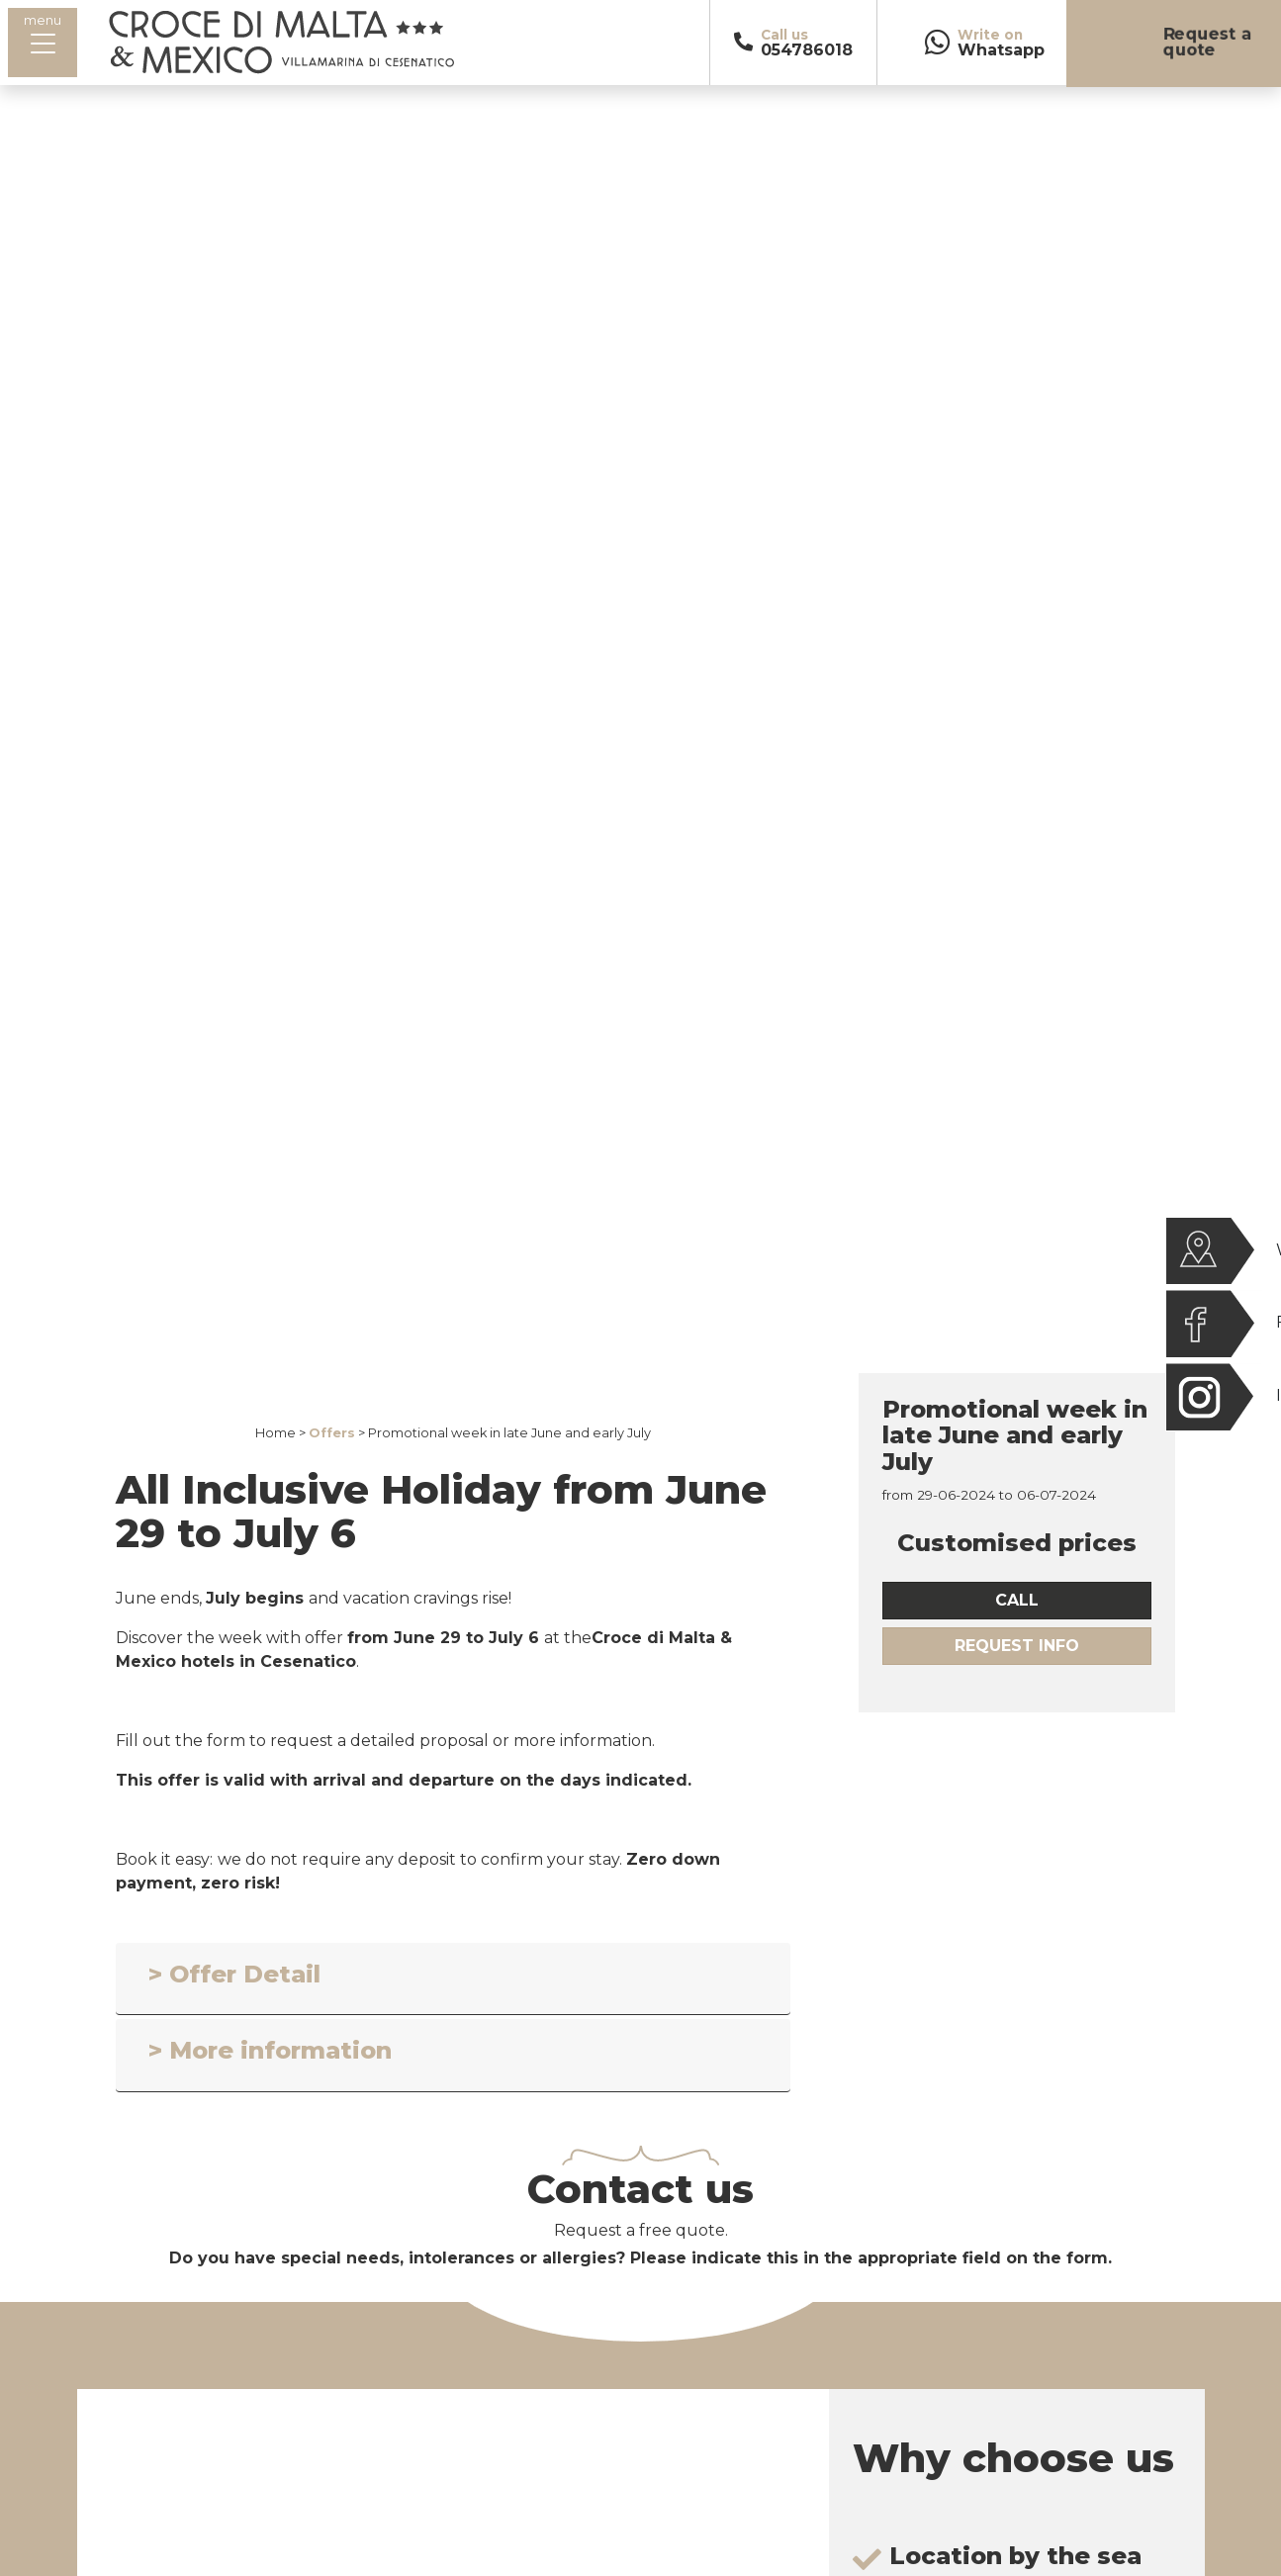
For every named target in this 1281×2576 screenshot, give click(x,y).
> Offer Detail (234, 1974)
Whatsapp (1001, 50)
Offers (332, 1433)
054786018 (807, 50)
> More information (270, 2050)
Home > (280, 1433)
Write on (990, 35)
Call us (784, 35)
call (1017, 1600)
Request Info (1017, 1645)
